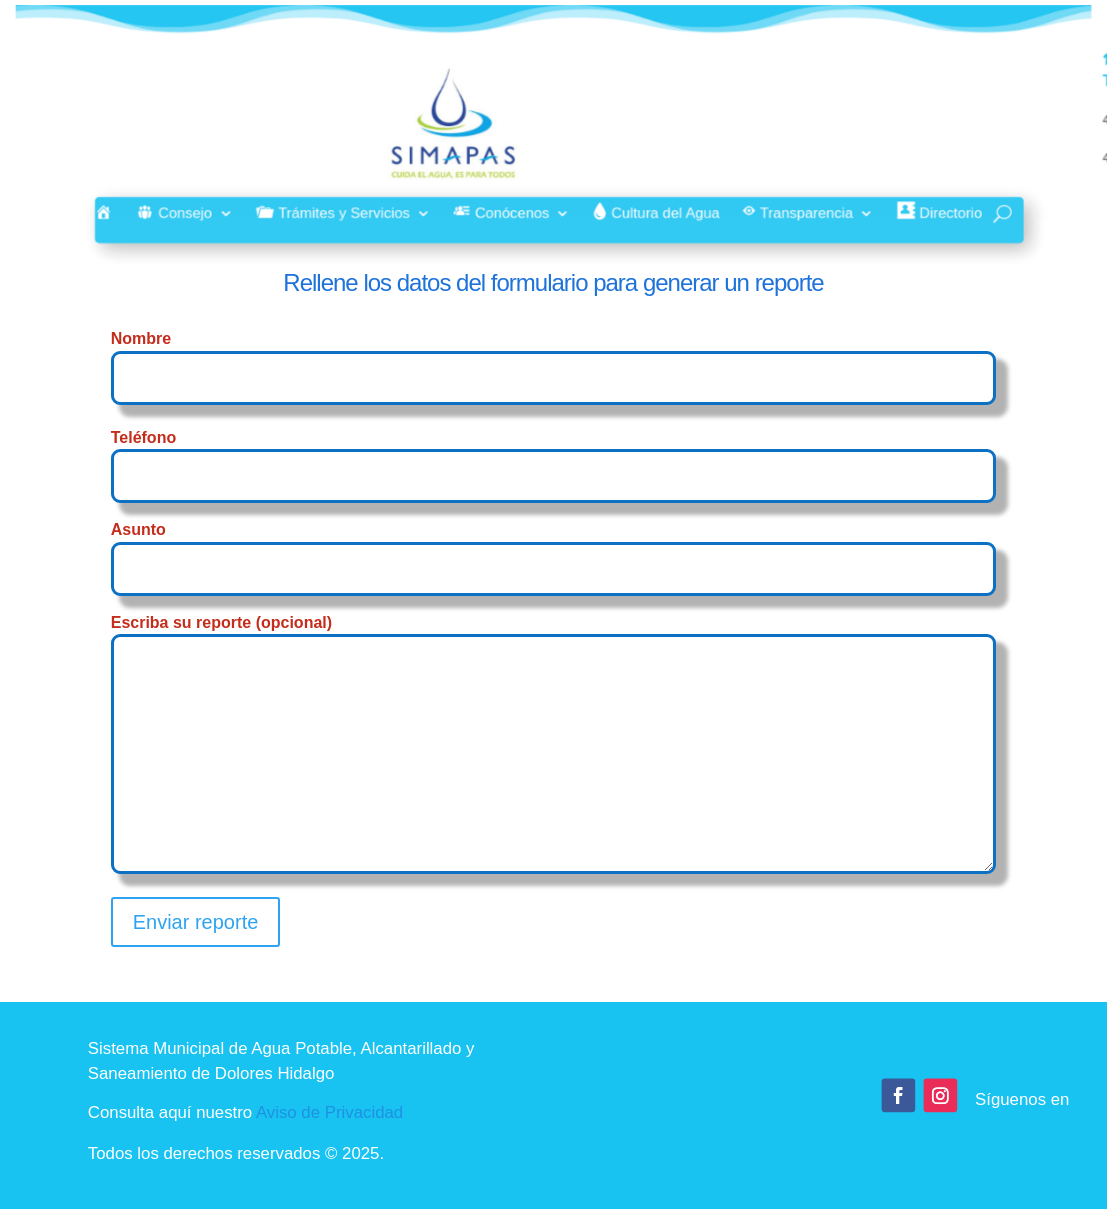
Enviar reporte (196, 922)
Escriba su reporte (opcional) (554, 745)
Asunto (554, 548)
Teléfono (554, 456)
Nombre (554, 357)
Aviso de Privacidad (329, 1113)
